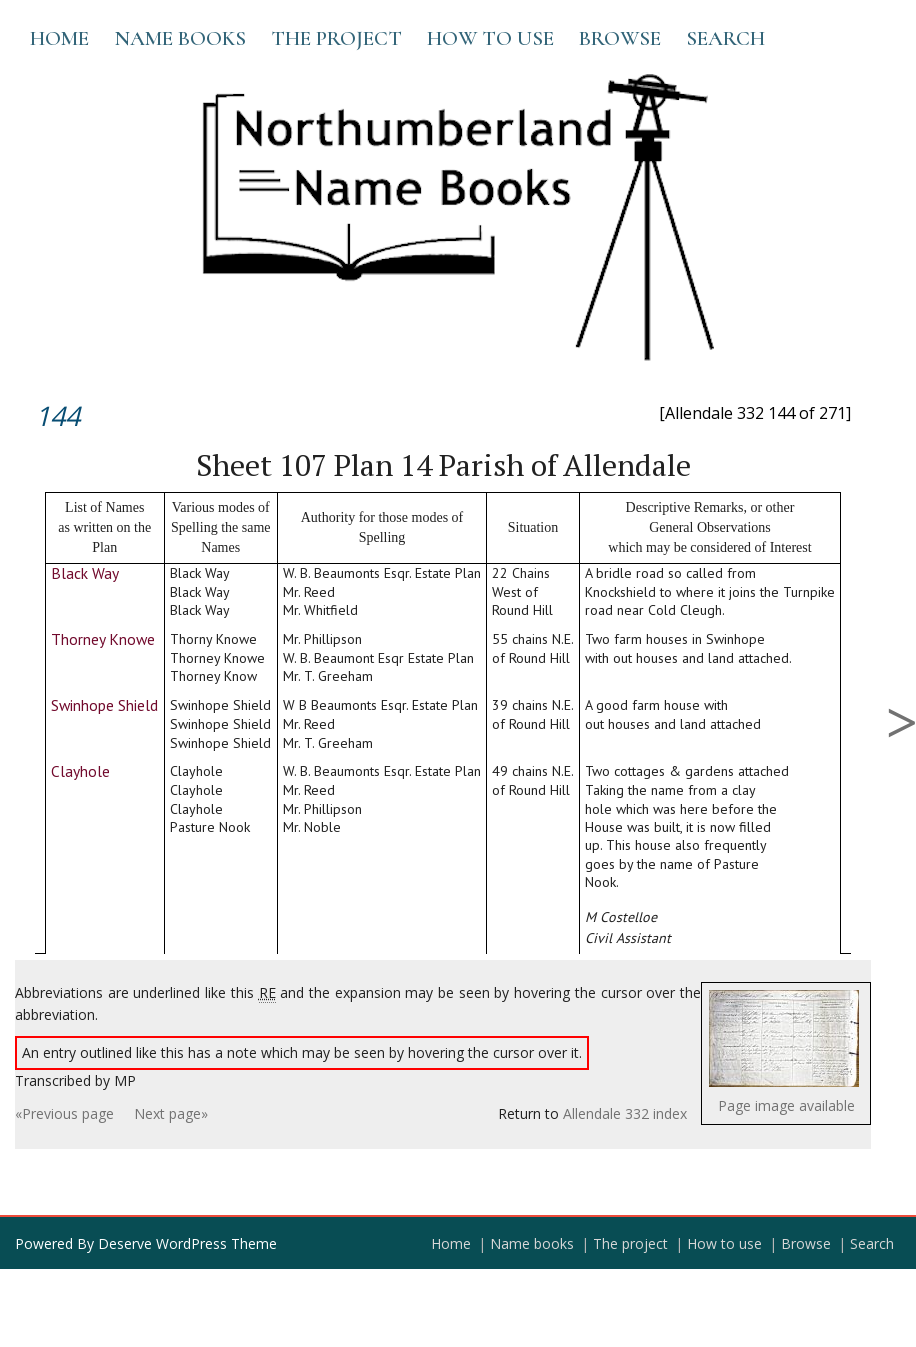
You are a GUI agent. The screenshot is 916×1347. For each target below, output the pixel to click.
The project (336, 38)
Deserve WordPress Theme (187, 1243)
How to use (490, 38)
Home (59, 38)
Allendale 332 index (625, 1113)
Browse (620, 38)
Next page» (171, 1113)
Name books (180, 38)
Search (725, 38)
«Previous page (64, 1113)
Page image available (786, 1105)
